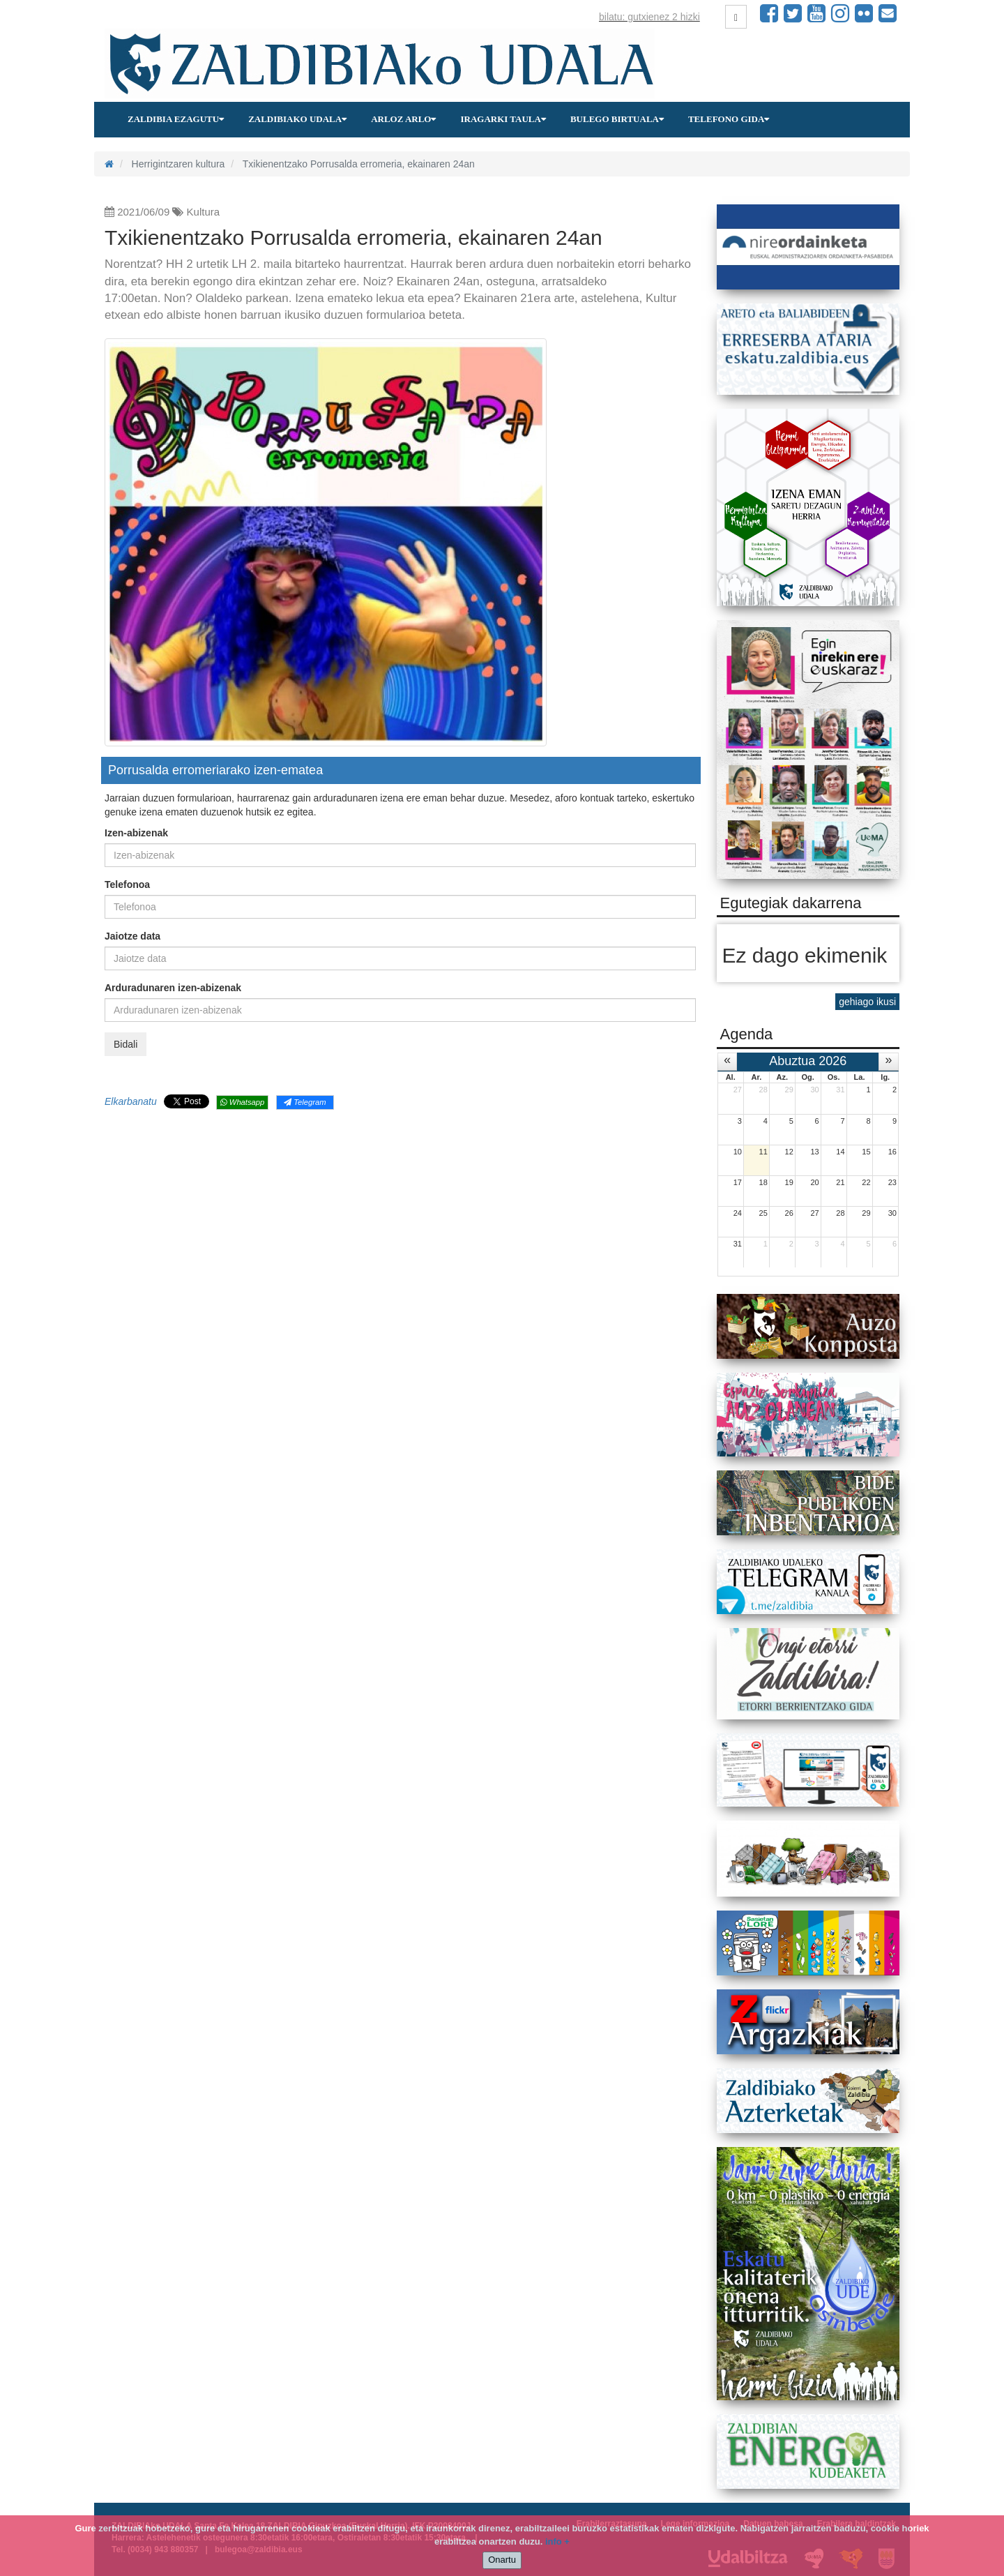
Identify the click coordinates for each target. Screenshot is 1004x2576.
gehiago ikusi (867, 1001)
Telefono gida (728, 119)
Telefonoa (127, 884)
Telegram (305, 1102)
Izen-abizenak (136, 832)
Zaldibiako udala (297, 119)
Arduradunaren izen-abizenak (173, 987)
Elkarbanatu (131, 1101)
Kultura (203, 212)
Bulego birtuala (617, 119)
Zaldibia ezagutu (176, 119)
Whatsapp (242, 1102)
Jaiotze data (132, 936)
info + (557, 2541)
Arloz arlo (403, 119)
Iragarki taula (502, 119)
